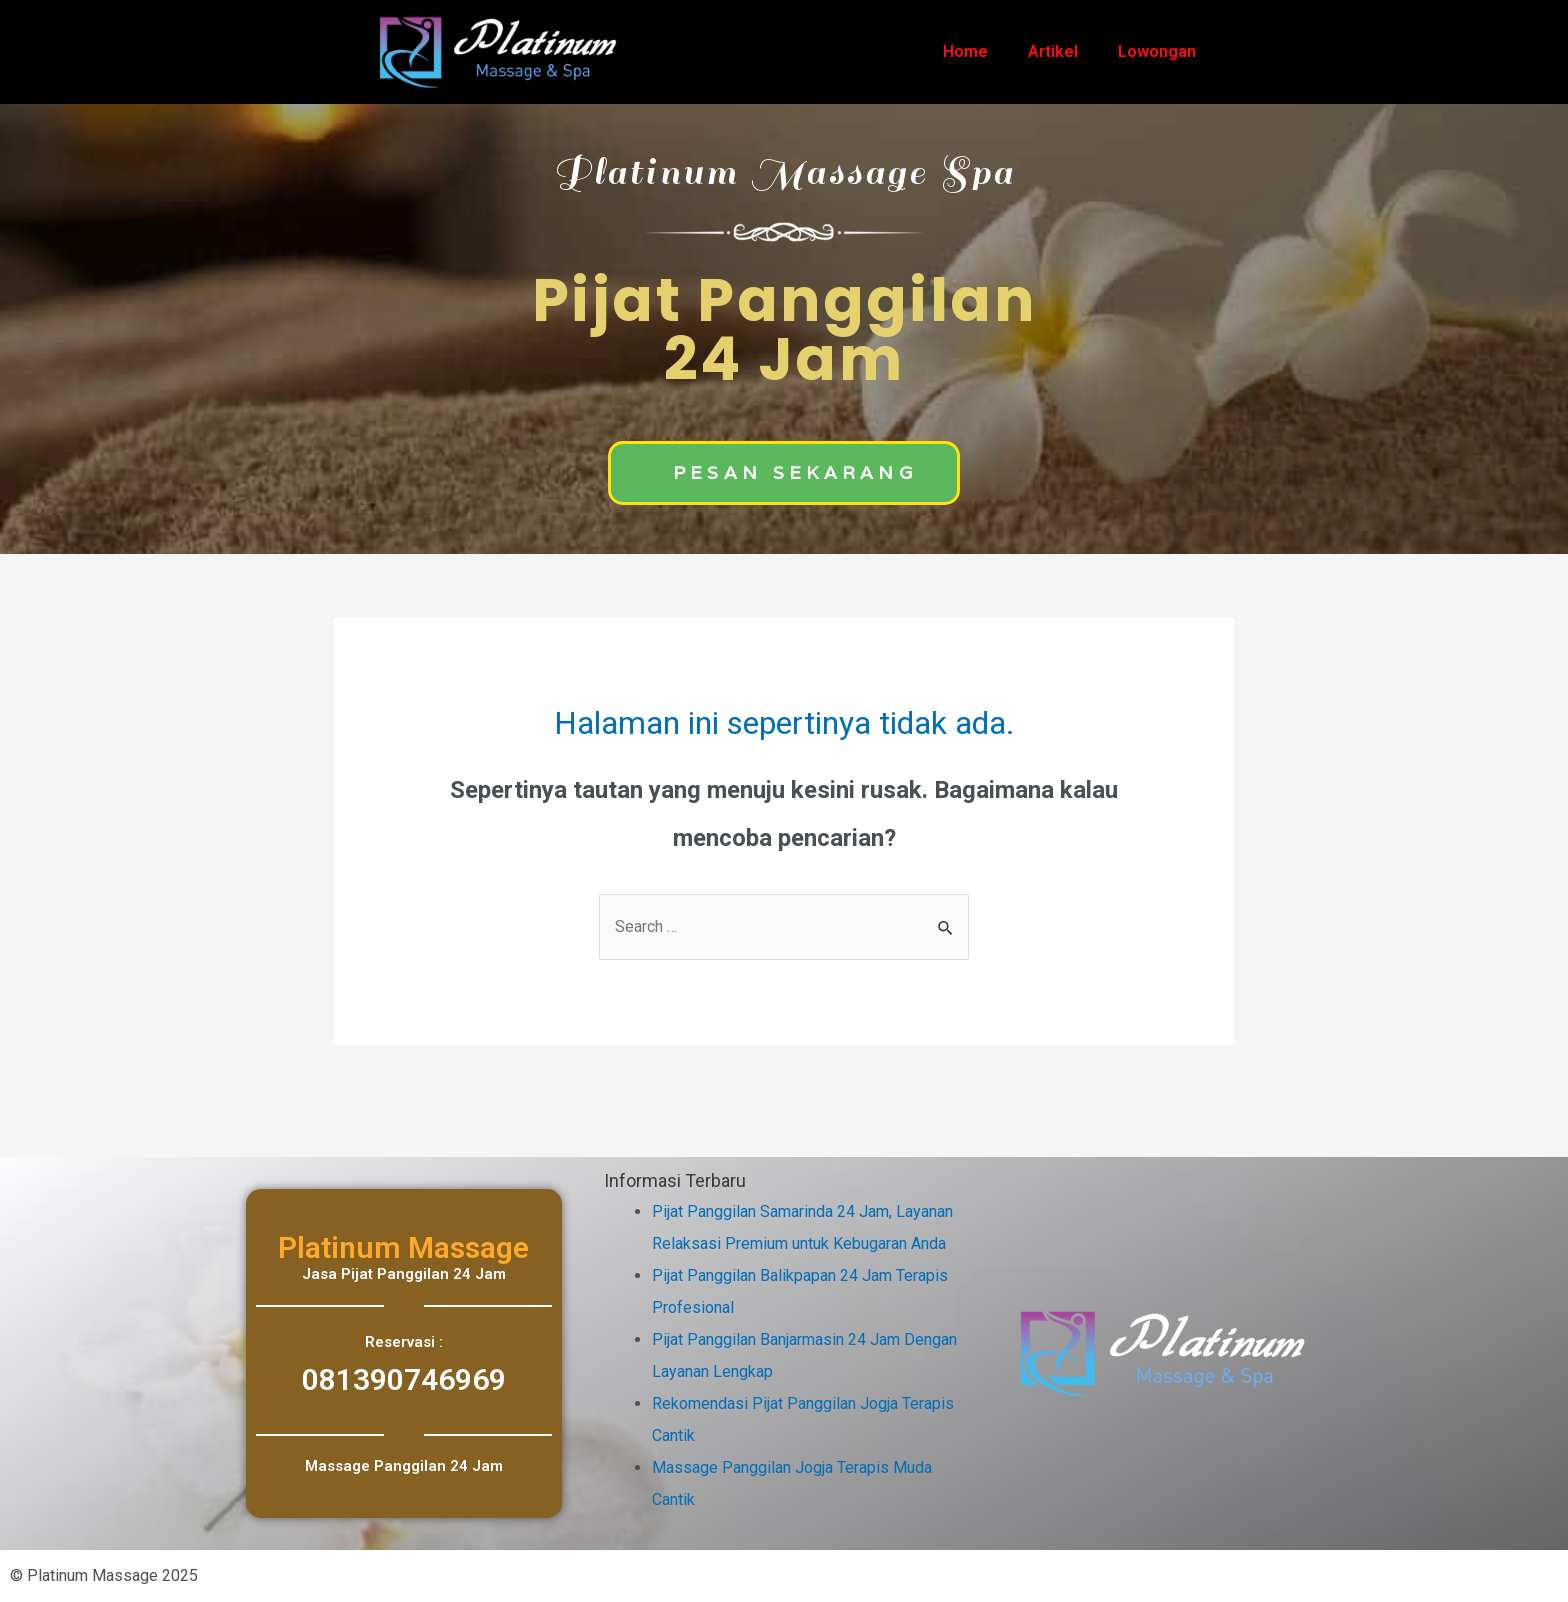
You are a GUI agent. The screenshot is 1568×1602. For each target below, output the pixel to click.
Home (965, 51)
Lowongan (1157, 51)
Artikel (1053, 51)
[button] (784, 473)
